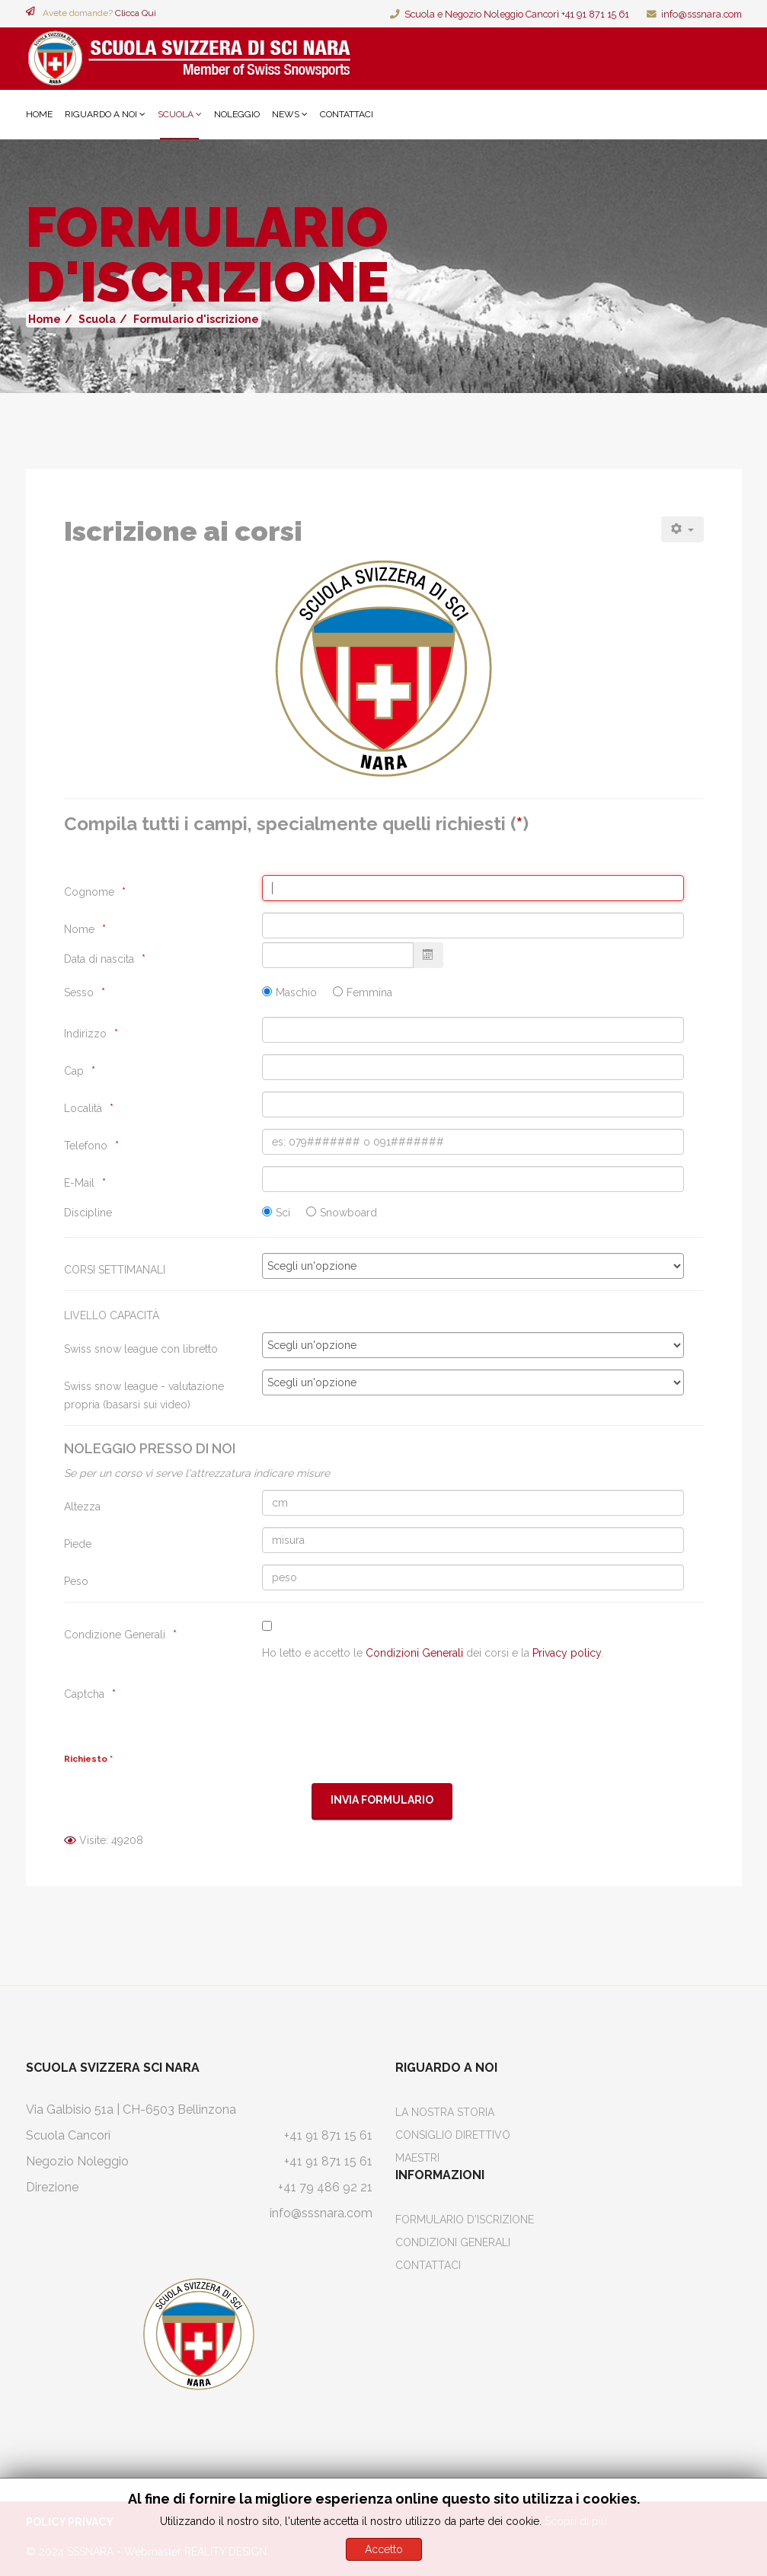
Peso (76, 1581)
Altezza (82, 1507)
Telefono (85, 1145)
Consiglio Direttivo (452, 2135)
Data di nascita (99, 959)
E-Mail (79, 1183)
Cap (74, 1071)
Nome (79, 929)
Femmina (369, 992)
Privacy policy (566, 1653)
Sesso (79, 992)
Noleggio (237, 114)
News (285, 114)
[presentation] (378, 1707)
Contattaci (346, 114)
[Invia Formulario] (382, 1800)
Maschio (296, 992)
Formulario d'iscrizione (464, 2219)
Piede (77, 1544)
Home (39, 114)
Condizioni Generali (414, 1653)
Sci (283, 1213)
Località (83, 1108)
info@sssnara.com (701, 14)
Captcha (84, 1694)
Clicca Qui (135, 13)
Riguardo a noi (101, 114)
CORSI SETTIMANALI (114, 1270)
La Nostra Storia (444, 2112)
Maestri (417, 2158)
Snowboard (348, 1213)
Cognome (89, 892)
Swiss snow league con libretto (141, 1349)
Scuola (175, 114)
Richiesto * (88, 1758)
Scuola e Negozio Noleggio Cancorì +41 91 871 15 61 (516, 14)
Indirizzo (85, 1034)
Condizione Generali (114, 1634)
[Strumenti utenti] (682, 529)
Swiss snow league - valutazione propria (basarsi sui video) (144, 1395)
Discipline (88, 1213)
